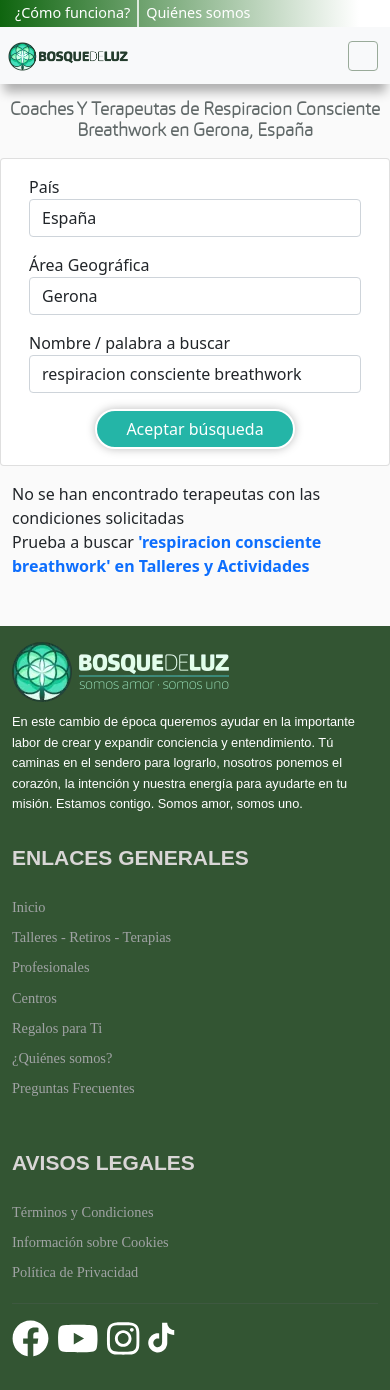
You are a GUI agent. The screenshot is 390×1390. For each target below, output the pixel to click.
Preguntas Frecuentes (73, 1088)
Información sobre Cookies (90, 1242)
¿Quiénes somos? (62, 1058)
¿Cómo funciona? (72, 12)
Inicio (29, 907)
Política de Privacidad (75, 1272)
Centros (34, 998)
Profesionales (51, 967)
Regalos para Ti (57, 1028)
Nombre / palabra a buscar (129, 343)
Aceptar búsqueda (194, 429)
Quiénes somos (198, 12)
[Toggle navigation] (363, 56)
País (44, 187)
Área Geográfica (89, 265)
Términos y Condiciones (83, 1212)
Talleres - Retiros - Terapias (91, 937)
